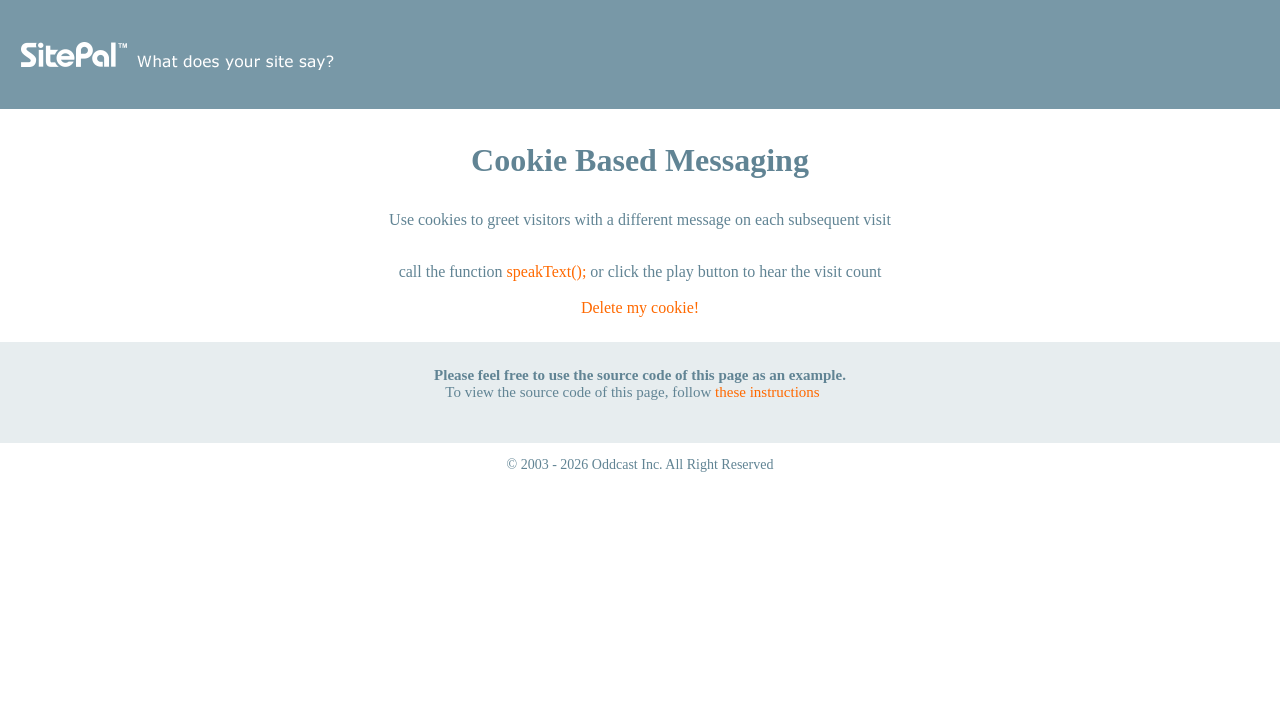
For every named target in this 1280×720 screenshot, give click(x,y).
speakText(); (547, 271)
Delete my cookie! (640, 307)
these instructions (767, 392)
